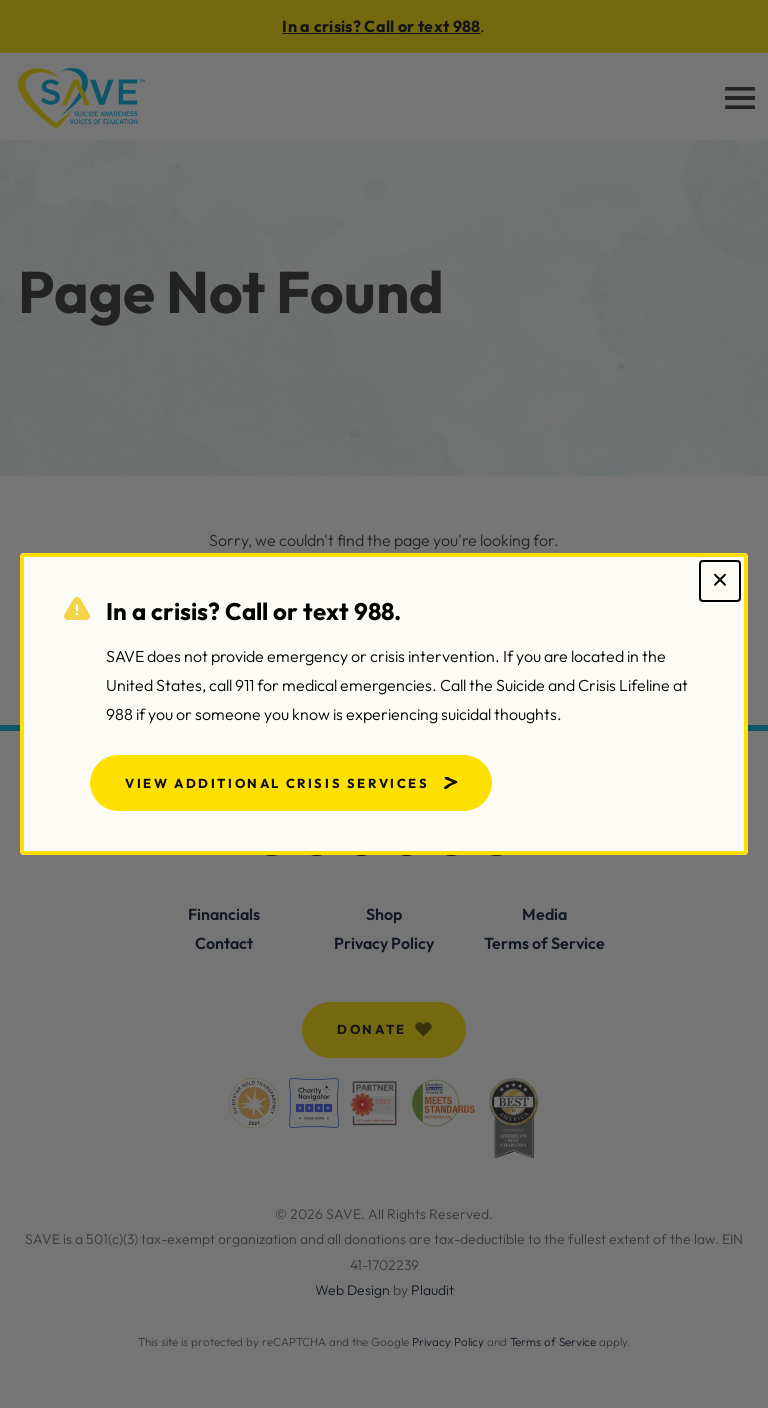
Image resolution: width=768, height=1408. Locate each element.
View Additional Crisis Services (277, 783)
